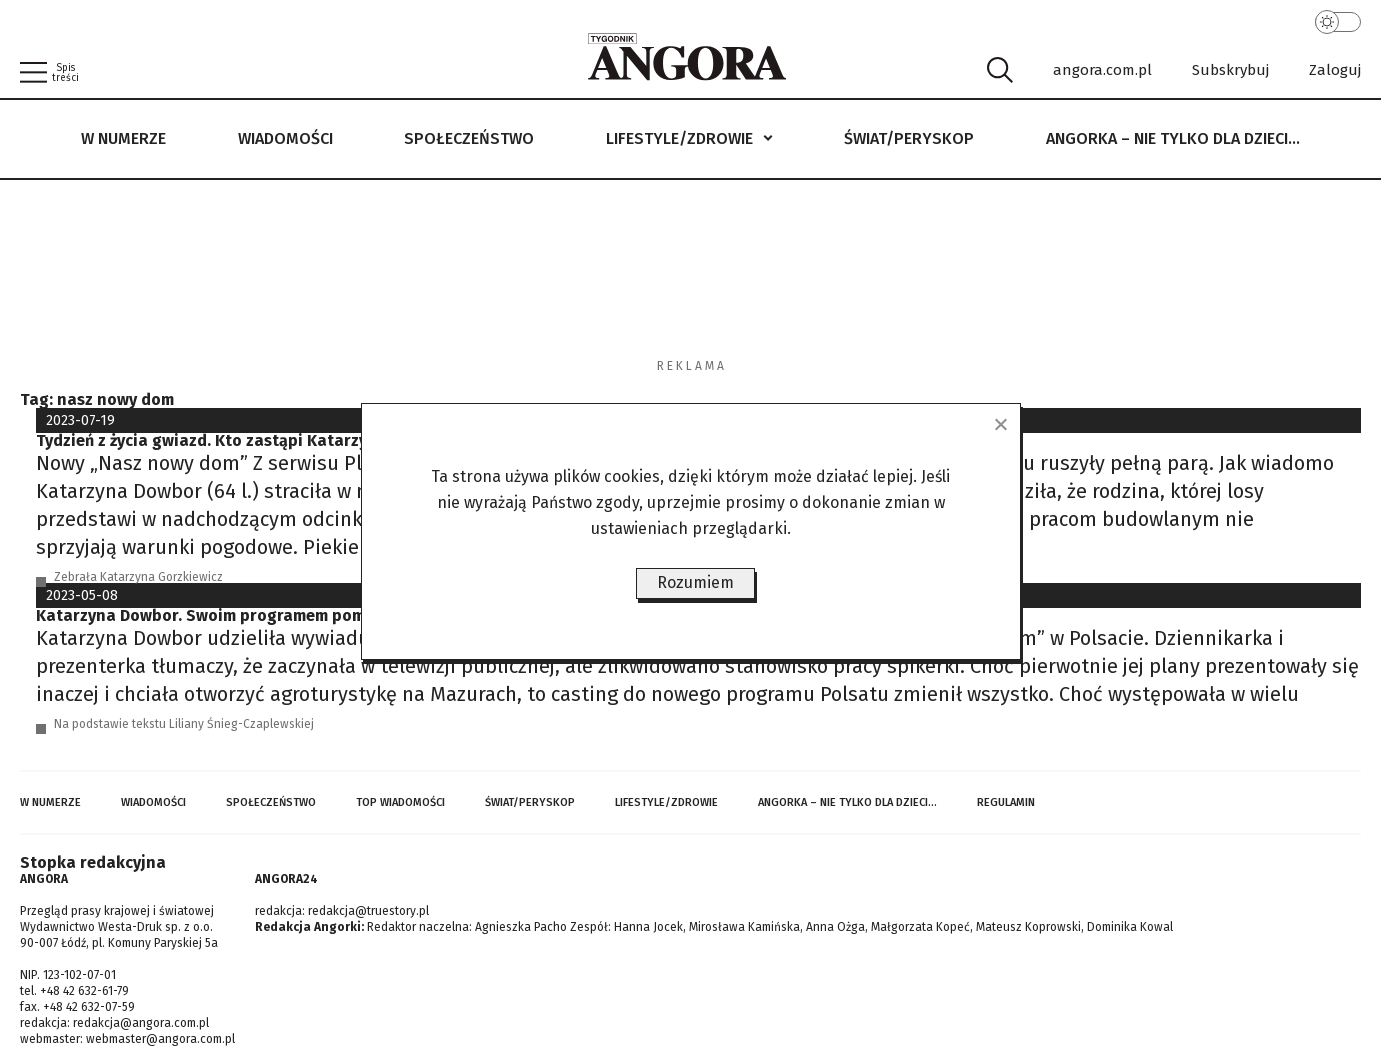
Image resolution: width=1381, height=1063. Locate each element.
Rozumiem (695, 582)
